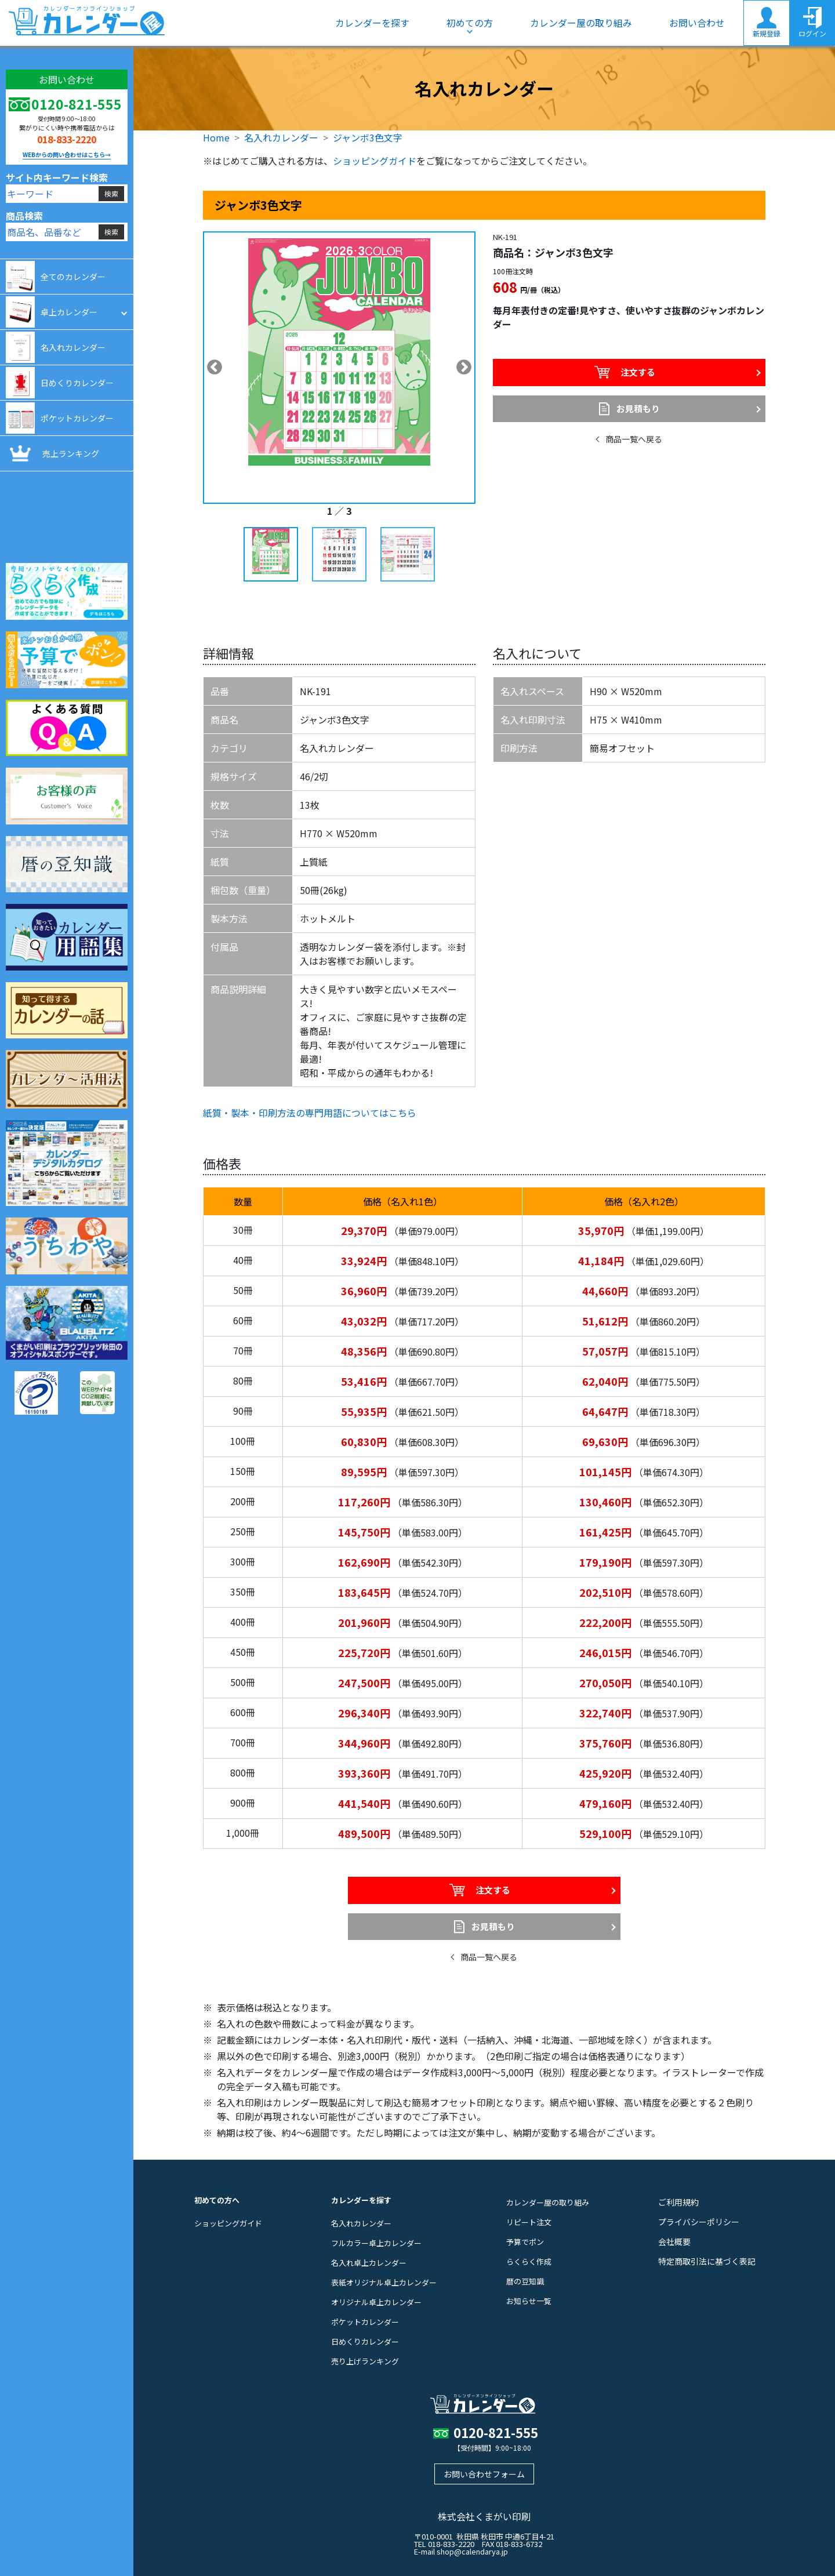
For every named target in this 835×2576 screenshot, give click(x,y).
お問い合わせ (697, 23)
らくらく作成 (528, 2261)
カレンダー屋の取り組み (581, 23)
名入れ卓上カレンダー (368, 2262)
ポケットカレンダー (365, 2321)
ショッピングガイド (374, 161)
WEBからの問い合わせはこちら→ (67, 154)
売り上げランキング (365, 2361)
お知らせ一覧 (528, 2300)
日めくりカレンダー (365, 2341)
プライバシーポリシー (698, 2222)
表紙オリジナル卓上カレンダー (384, 2282)
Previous (214, 367)
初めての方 (469, 23)
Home (216, 137)
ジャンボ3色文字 (367, 137)
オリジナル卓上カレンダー (376, 2302)
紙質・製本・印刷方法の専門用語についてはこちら (309, 1113)
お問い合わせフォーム (484, 2474)
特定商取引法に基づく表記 (707, 2261)
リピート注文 (528, 2222)
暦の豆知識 (525, 2281)
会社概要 (674, 2241)
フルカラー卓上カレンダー (376, 2242)
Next (464, 367)
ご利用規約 (678, 2202)
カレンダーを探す (372, 23)
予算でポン (525, 2241)
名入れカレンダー (281, 137)
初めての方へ (216, 2200)
